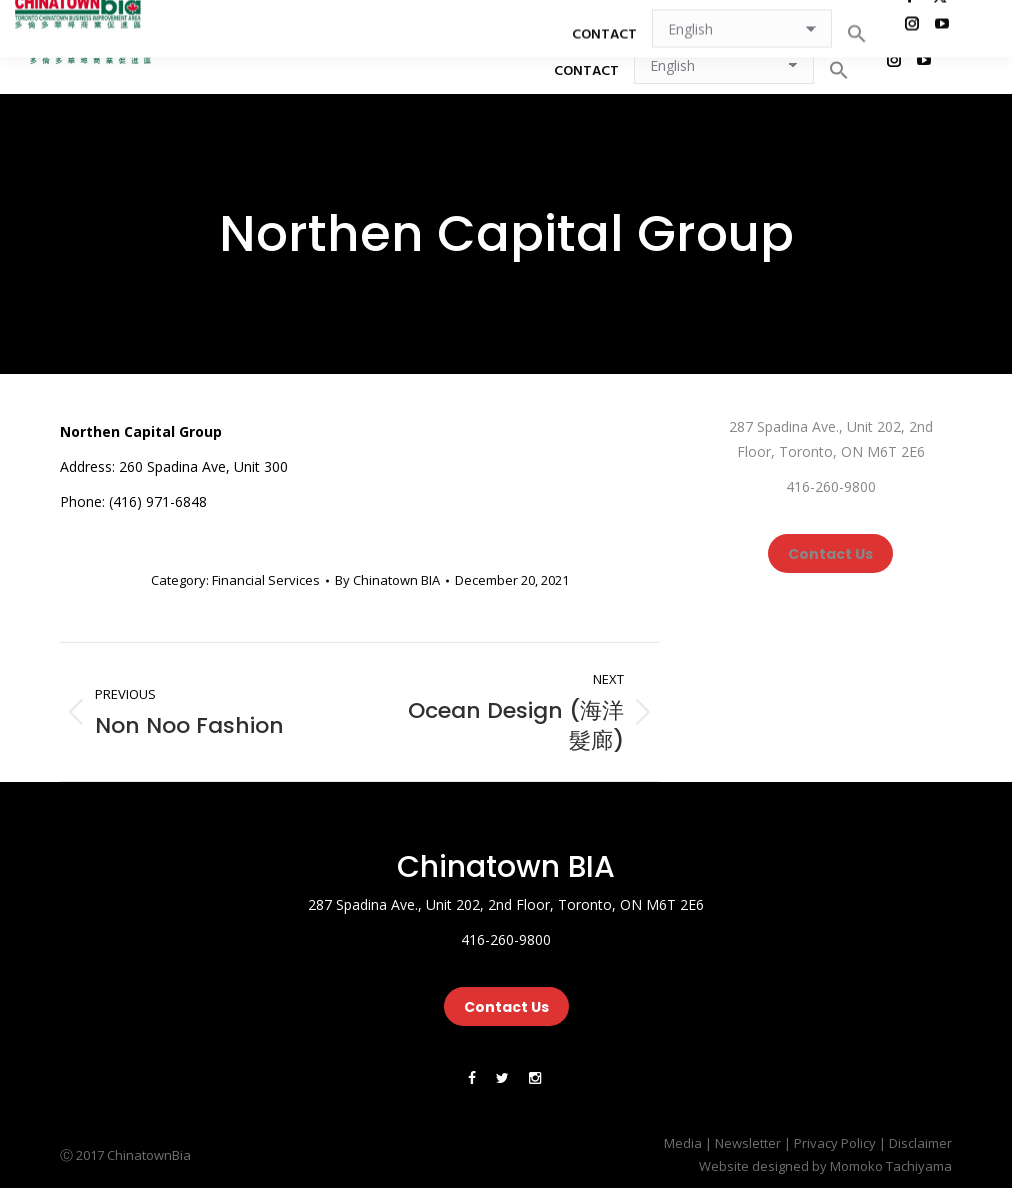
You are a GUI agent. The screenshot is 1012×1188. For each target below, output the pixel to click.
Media (683, 1143)
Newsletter (748, 1143)
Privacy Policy (835, 1143)
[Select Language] (724, 65)
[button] (839, 70)
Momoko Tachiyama (891, 1166)
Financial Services (266, 580)
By (387, 580)
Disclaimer (920, 1143)
